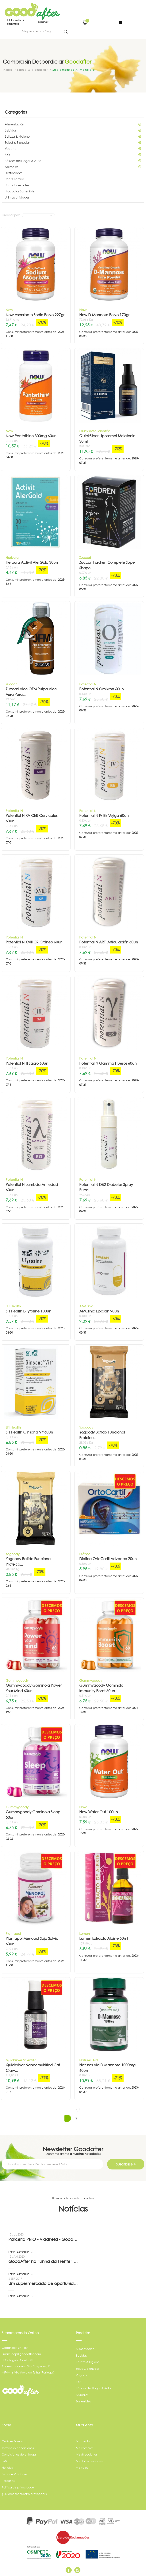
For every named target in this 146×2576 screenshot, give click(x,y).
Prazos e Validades (14, 2474)
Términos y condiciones (18, 2448)
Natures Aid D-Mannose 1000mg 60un (107, 2068)
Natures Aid (88, 2060)
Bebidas (73, 130)
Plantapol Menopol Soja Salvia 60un (32, 1941)
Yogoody (86, 1427)
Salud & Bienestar (73, 143)
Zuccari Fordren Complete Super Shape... (107, 565)
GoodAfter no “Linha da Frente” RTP (43, 2261)
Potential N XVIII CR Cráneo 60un (34, 942)
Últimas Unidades (17, 197)
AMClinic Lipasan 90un (99, 1311)
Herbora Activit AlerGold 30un (32, 562)
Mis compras (84, 2448)
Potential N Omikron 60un (101, 689)
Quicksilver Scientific (94, 431)
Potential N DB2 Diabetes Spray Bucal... (106, 1187)
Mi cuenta (83, 2441)
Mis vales (82, 2467)
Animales (73, 167)
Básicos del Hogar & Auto (73, 161)
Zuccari (85, 558)
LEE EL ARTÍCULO (20, 2252)
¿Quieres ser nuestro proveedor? (24, 2494)
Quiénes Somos (12, 2441)
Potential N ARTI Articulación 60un (108, 942)
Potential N (87, 684)
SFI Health (13, 1306)
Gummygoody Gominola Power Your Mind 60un (34, 1688)
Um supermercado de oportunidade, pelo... (43, 2283)
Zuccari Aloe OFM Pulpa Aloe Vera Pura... (31, 692)
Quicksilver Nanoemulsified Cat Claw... (33, 2068)
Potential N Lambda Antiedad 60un (32, 1187)
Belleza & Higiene (73, 136)
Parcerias (8, 2481)
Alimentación (73, 124)
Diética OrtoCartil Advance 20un (108, 1559)
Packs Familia (14, 179)
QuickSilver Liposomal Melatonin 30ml (107, 439)
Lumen (84, 1934)
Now (9, 310)
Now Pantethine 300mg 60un (31, 436)
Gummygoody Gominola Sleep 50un (33, 1815)
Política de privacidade (18, 2487)
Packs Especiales (17, 185)
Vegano (73, 149)
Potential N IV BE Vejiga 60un (104, 815)
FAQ (4, 2461)
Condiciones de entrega (19, 2454)
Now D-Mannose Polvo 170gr (104, 315)
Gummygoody (17, 1680)
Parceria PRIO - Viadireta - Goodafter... (43, 2239)
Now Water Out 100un (98, 1812)
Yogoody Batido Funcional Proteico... (102, 1435)
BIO (73, 155)
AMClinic (86, 1306)
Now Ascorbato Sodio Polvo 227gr (35, 315)
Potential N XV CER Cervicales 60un (31, 818)
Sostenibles (83, 2401)
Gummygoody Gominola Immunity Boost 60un (101, 1688)
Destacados (13, 173)
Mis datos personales (90, 2461)
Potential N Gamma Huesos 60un (108, 1063)
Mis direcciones (86, 2454)
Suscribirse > (126, 2164)
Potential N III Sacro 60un (27, 1063)
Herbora (12, 558)
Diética (84, 1554)
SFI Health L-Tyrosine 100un (28, 1311)
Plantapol (13, 1934)
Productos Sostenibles (20, 191)
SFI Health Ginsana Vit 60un (29, 1432)
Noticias (7, 2467)
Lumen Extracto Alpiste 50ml (103, 1938)
